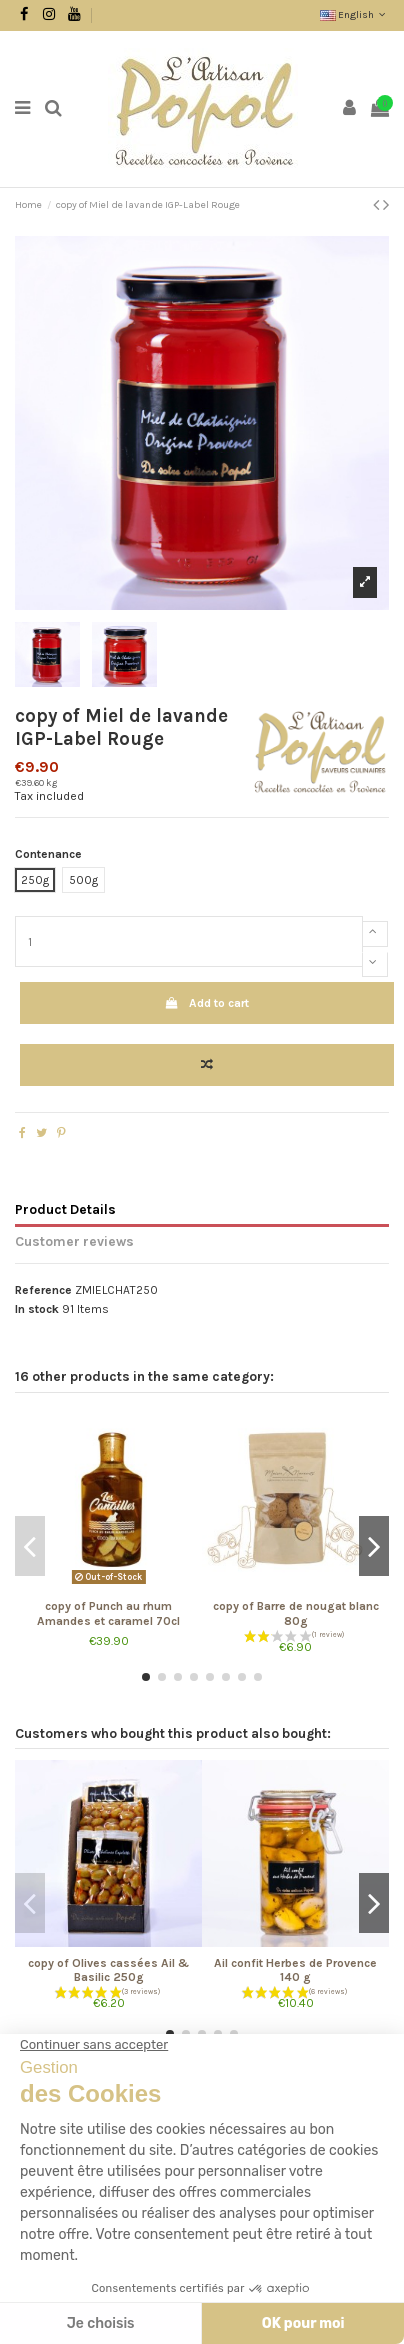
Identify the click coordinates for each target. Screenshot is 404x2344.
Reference (43, 1290)
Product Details (65, 1209)
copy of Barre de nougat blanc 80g (296, 1613)
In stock (37, 1309)
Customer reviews (74, 1241)
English (354, 15)
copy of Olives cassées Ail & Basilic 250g (108, 1970)
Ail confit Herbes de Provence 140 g (295, 1970)
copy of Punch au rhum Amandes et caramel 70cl (108, 1613)
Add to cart (207, 1003)
